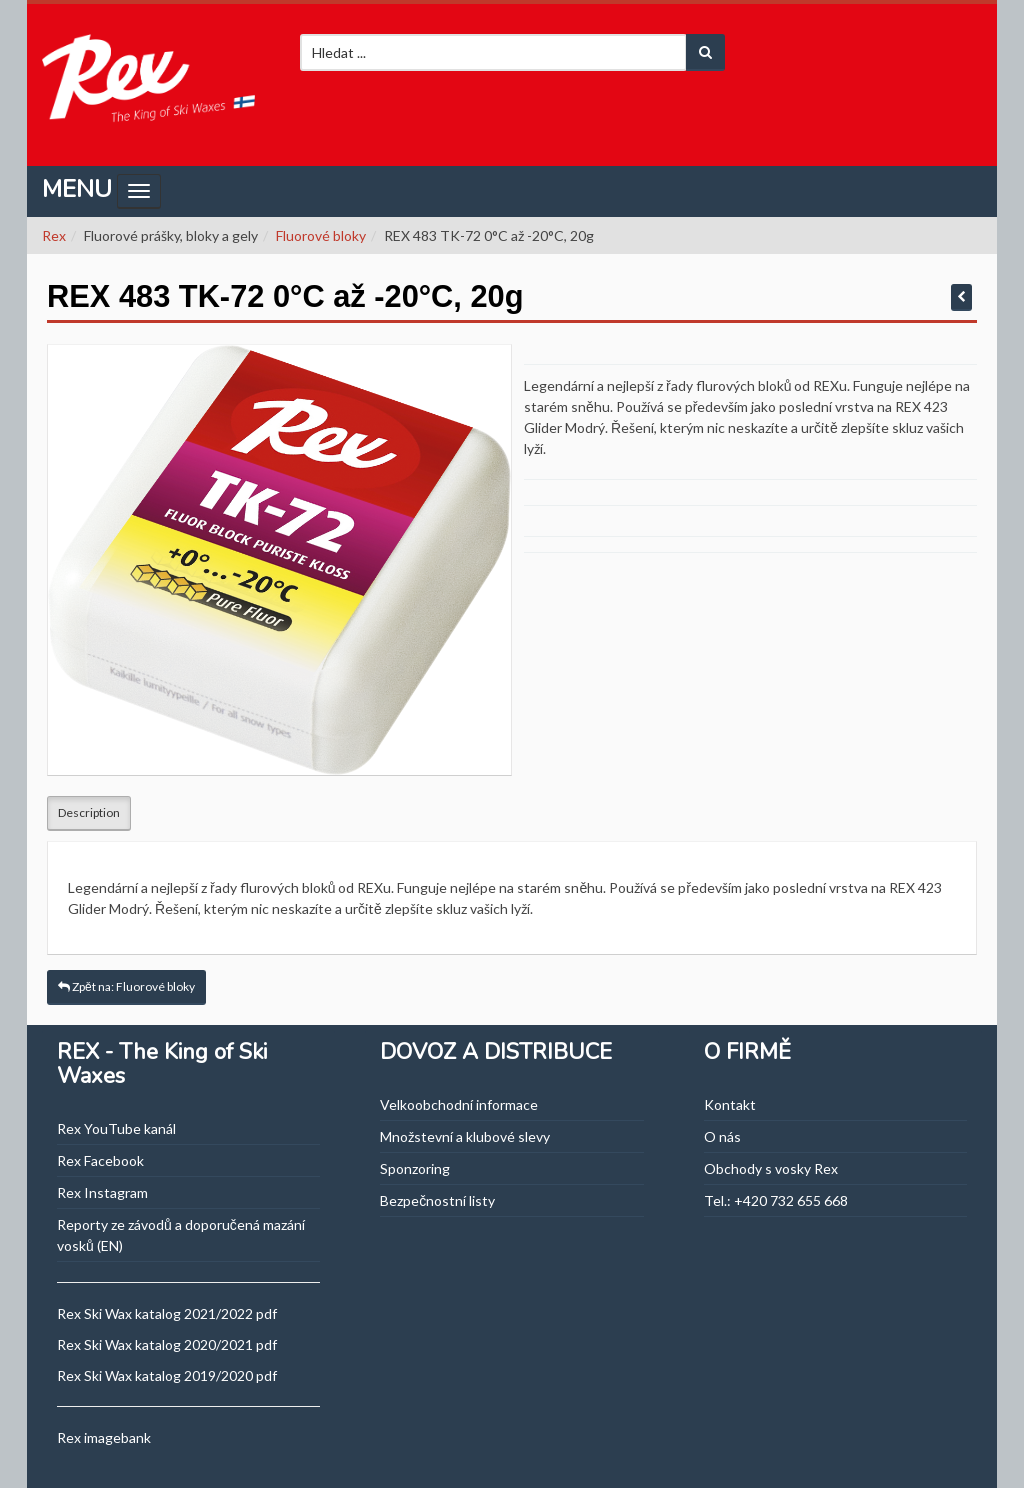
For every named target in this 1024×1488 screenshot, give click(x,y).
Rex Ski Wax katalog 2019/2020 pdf (167, 1375)
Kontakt (730, 1104)
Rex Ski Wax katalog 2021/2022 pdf (167, 1313)
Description (89, 812)
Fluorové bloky (321, 235)
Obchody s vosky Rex (771, 1168)
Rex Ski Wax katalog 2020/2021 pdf (167, 1344)
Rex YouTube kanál (116, 1128)
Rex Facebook (100, 1160)
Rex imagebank (104, 1437)
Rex (54, 235)
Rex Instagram (102, 1192)
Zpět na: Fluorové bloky (126, 986)
